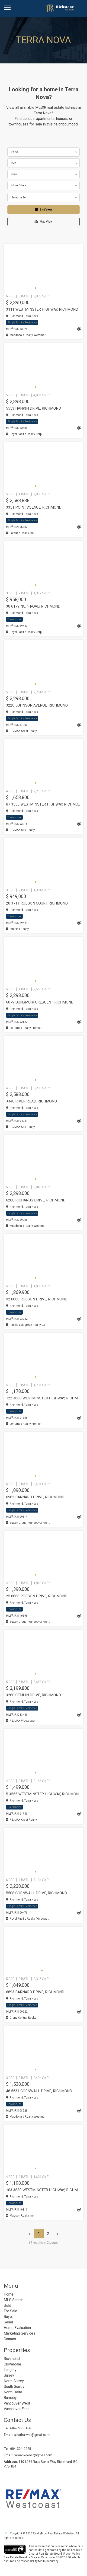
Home (8, 2294)
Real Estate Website (61, 2533)
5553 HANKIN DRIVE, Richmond (33, 408)
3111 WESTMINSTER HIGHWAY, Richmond (42, 309)
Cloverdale (12, 2364)
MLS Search (13, 2300)
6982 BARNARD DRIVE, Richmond (35, 1497)
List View (43, 209)
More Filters (18, 185)
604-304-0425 (20, 2449)
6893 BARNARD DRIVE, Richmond (35, 1992)
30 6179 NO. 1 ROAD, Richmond (33, 606)
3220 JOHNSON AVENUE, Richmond (37, 705)
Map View (43, 221)
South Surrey (14, 2386)
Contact (10, 2339)
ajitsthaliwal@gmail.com (32, 2435)
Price (14, 152)
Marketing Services (19, 2333)
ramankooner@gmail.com (33, 2455)
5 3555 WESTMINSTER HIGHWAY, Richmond (43, 1794)
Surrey (9, 2375)
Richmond (12, 2358)
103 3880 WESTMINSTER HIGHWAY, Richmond (43, 2190)
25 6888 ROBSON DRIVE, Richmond (36, 1596)
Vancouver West (17, 2403)
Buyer (8, 2316)
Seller (8, 2322)
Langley (10, 2370)
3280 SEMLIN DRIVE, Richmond (33, 1695)
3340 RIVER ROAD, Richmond (31, 1101)
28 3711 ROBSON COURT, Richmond (37, 903)
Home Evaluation (17, 2328)
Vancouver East (16, 2409)
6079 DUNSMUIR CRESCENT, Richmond (40, 1002)
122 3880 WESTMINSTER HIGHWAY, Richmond (43, 1398)
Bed (13, 163)
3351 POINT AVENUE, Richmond (33, 507)
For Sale (10, 2311)
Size (14, 174)
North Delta (13, 2392)
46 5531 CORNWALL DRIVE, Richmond (39, 2091)
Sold (7, 2305)
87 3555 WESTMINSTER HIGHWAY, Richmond (43, 804)
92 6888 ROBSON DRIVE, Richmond (36, 1299)
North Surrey (14, 2381)
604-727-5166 (20, 2428)
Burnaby (10, 2397)
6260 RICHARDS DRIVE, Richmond (35, 1200)
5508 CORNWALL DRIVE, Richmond (36, 1893)
